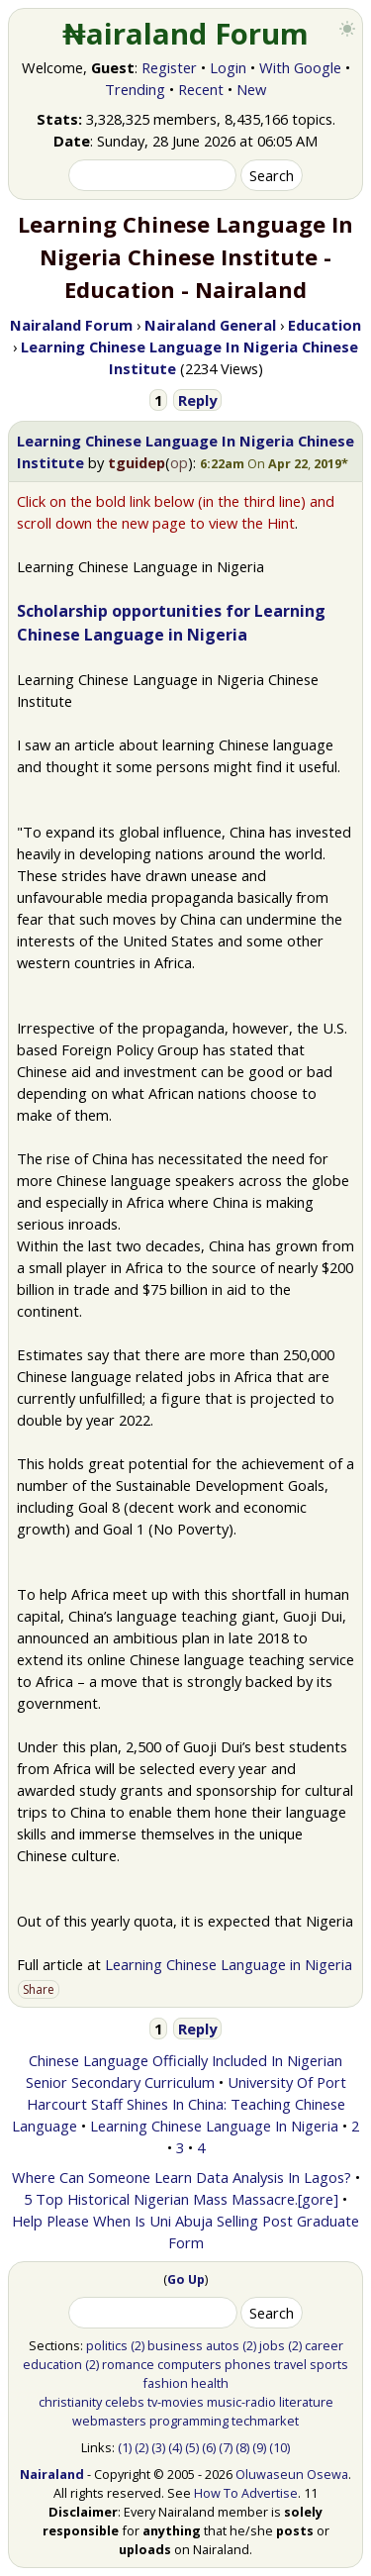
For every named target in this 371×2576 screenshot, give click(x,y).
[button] (274, 463)
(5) (192, 2447)
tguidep (136, 462)
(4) (175, 2447)
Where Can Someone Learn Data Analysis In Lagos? (181, 2177)
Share (38, 1989)
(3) (158, 2447)
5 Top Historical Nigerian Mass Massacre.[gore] (181, 2199)
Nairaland (52, 2474)
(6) (209, 2447)
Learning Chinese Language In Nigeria (214, 2125)
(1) (125, 2447)
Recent (201, 89)
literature (306, 2402)
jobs (272, 2345)
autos (222, 2345)
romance (128, 2364)
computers (189, 2364)
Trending (135, 89)
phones (248, 2364)
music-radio (241, 2402)
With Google (300, 67)
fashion (165, 2383)
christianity (70, 2402)
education (52, 2364)
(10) (279, 2447)
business (175, 2345)
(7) (225, 2447)
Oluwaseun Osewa (291, 2474)
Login (228, 67)
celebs (124, 2402)
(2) (137, 2345)
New (251, 89)
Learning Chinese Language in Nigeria (228, 1964)
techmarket (265, 2420)
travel (290, 2364)
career (324, 2345)
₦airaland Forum (185, 33)
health (210, 2383)
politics (107, 2345)
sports (329, 2364)
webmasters (109, 2420)
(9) (259, 2447)
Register (169, 67)
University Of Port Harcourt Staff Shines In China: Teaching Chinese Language (179, 2103)
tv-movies (175, 2402)
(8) (242, 2447)
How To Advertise (246, 2493)
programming (189, 2420)
